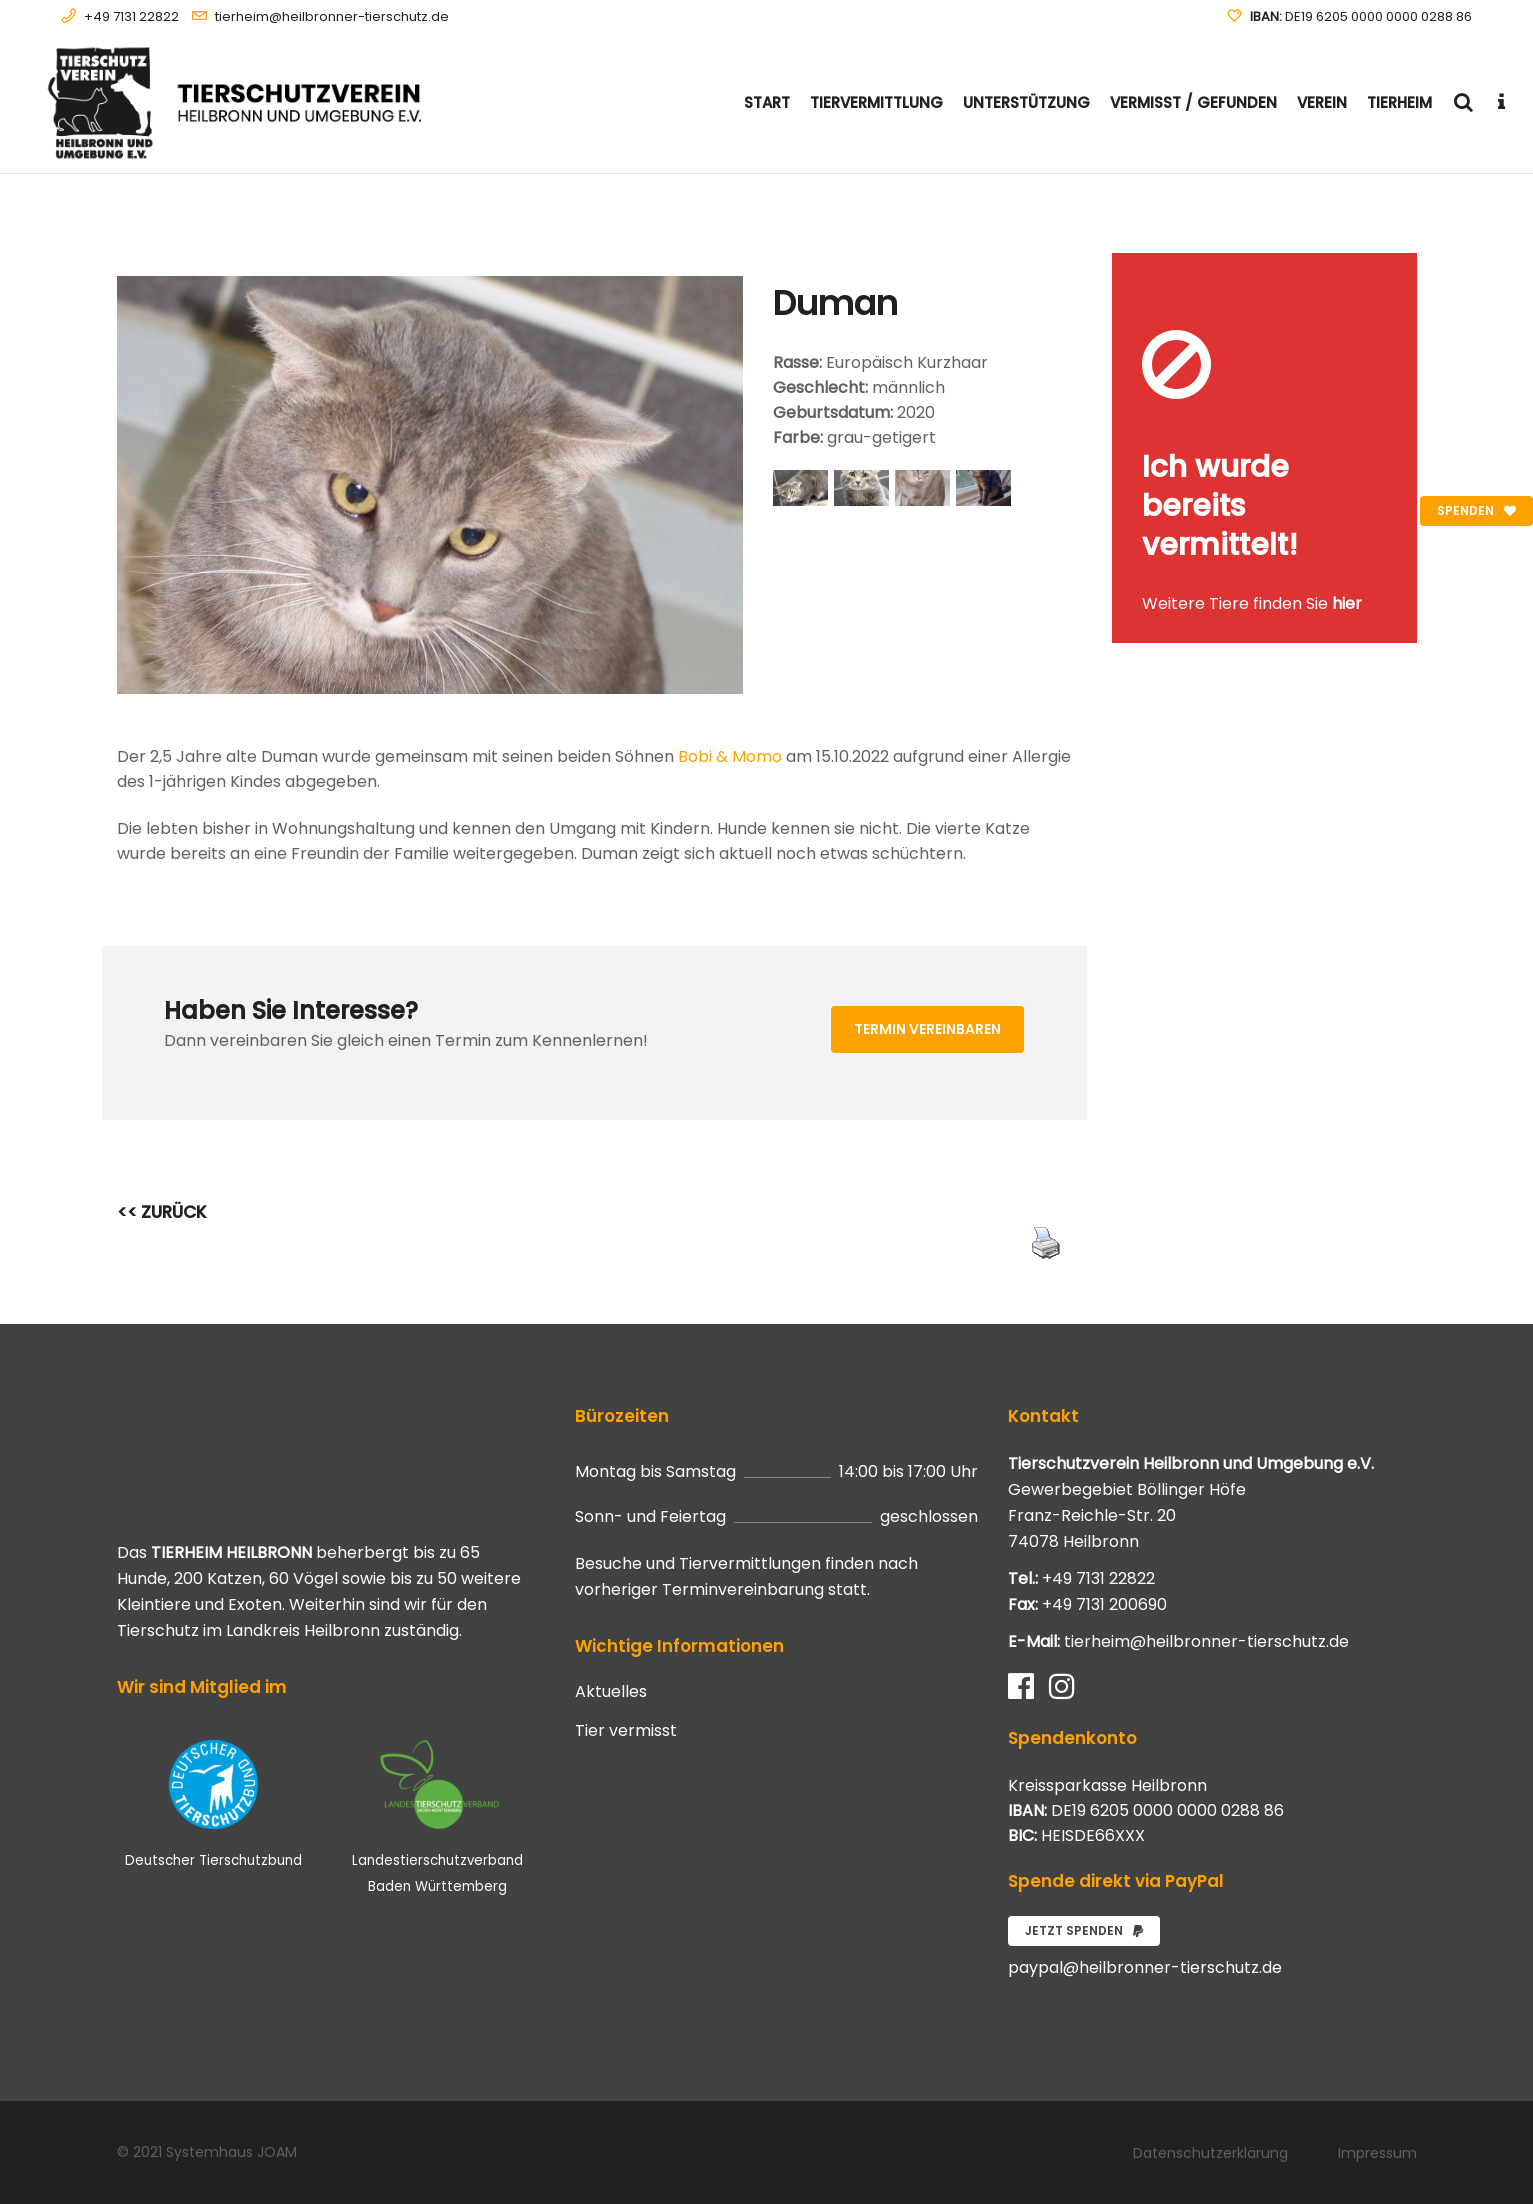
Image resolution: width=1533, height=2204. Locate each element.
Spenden (1476, 510)
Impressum (1377, 2153)
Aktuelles (611, 1692)
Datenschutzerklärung (1210, 2153)
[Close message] (1403, 267)
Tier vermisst (626, 1731)
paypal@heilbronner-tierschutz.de (1145, 1967)
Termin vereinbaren (927, 1029)
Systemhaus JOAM (231, 2152)
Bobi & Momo (730, 756)
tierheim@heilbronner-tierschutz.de (332, 16)
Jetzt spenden (1084, 1930)
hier (1347, 603)
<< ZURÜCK (162, 1212)
